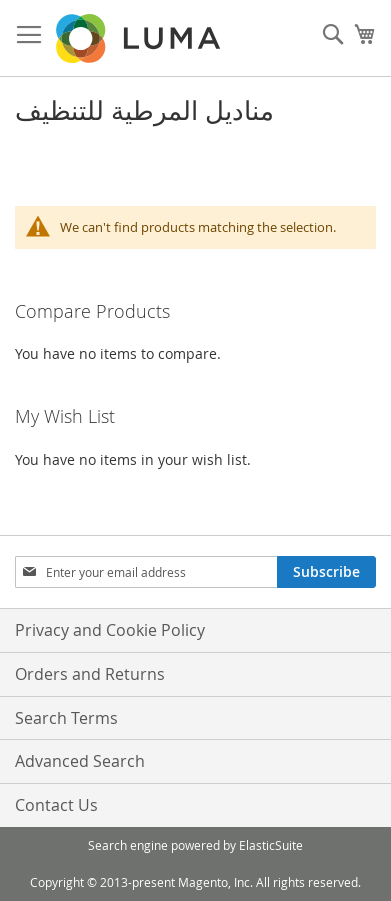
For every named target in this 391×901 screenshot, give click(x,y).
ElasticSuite (271, 845)
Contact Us (56, 805)
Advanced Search (80, 761)
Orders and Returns (90, 674)
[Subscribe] (326, 572)
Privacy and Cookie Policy (110, 630)
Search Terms (66, 718)
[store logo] (140, 38)
